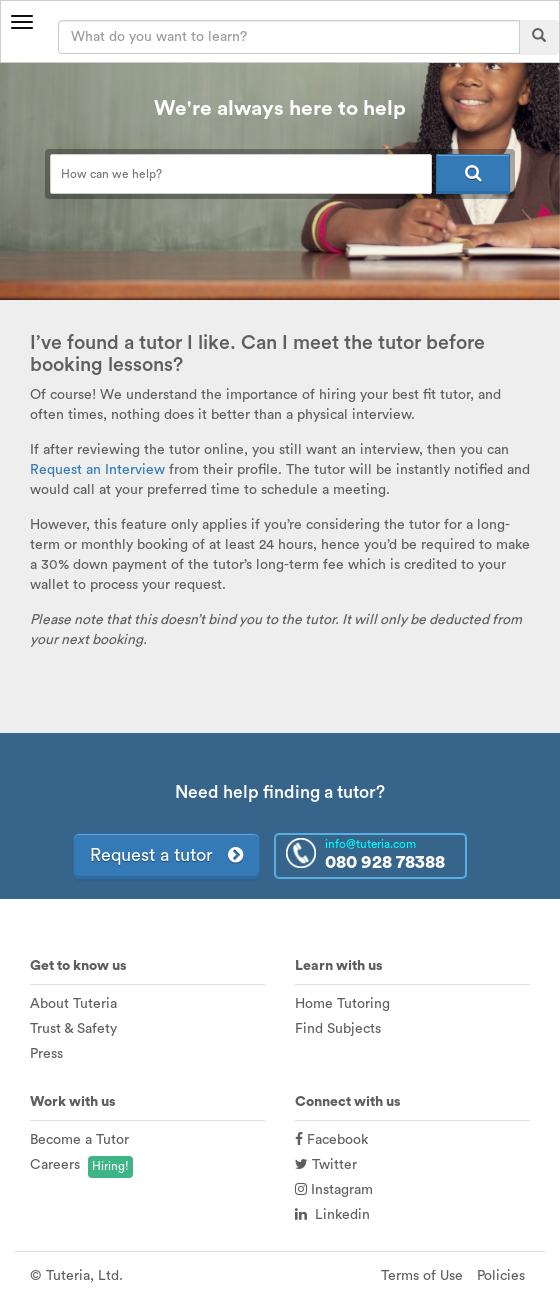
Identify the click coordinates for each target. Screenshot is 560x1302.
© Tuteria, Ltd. (76, 1276)
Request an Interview (97, 470)
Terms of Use (422, 1276)
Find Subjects (338, 1029)
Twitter (326, 1165)
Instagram (334, 1190)
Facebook (331, 1140)
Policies (501, 1276)
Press (46, 1054)
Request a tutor (166, 855)
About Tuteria (73, 1004)
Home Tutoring (342, 1004)
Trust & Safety (73, 1029)
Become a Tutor (79, 1140)
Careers (55, 1165)
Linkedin (332, 1215)
